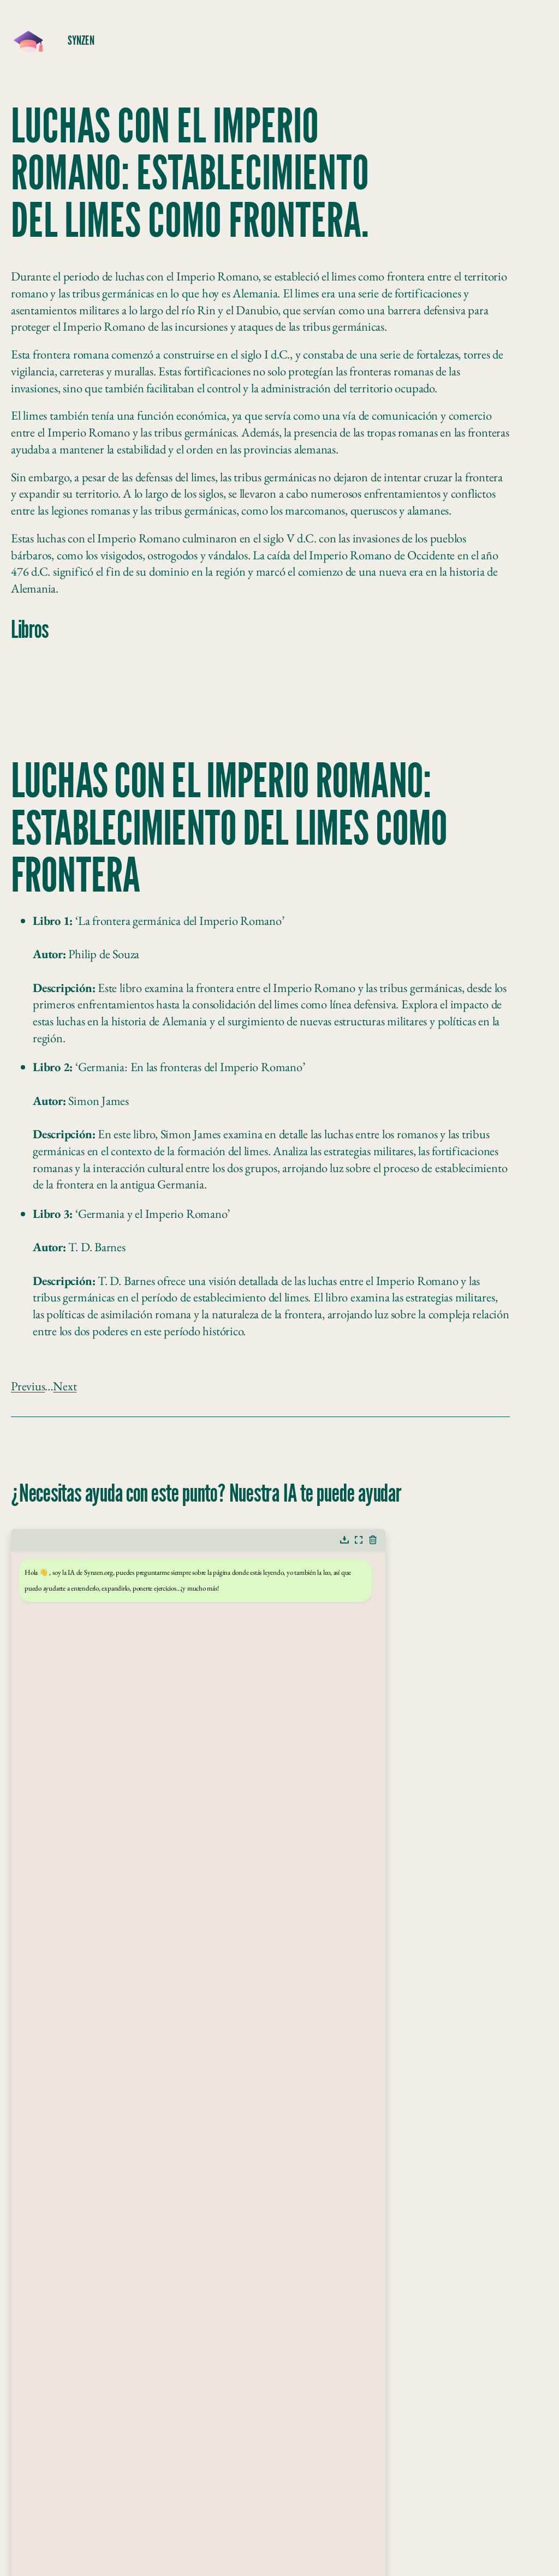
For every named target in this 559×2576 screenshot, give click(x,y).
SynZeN (81, 40)
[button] (344, 1539)
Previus (28, 1386)
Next (64, 1386)
